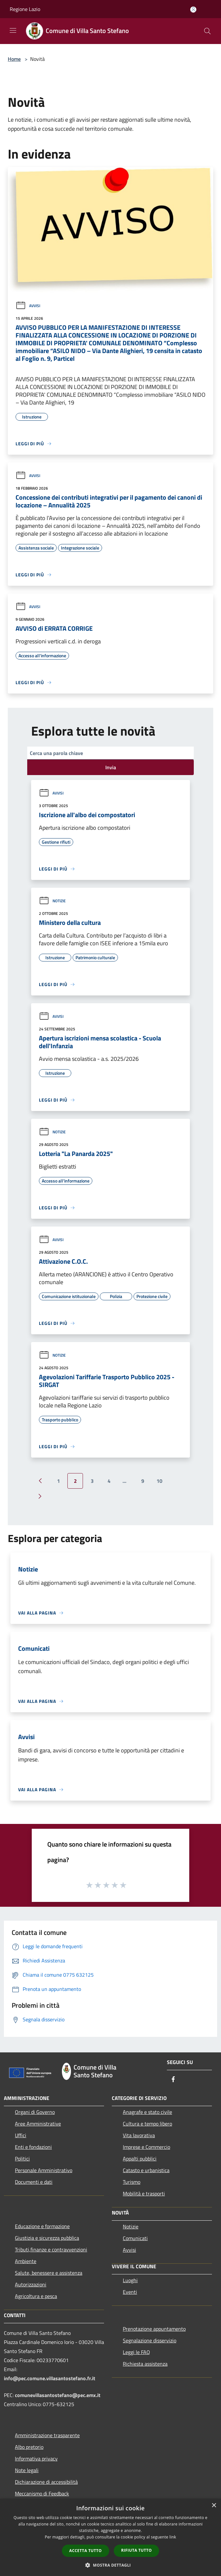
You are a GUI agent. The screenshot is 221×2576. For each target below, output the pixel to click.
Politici (22, 2158)
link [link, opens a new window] (172, 2537)
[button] (110, 2565)
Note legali (27, 2470)
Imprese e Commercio (146, 2147)
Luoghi (130, 2280)
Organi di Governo (35, 2112)
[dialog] (110, 2537)
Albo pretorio (29, 2447)
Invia (110, 767)
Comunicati (135, 2238)
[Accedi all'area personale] (193, 9)
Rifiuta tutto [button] (136, 2550)
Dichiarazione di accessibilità (46, 2482)
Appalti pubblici (140, 2158)
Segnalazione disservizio (149, 2340)
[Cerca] (207, 31)
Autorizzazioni (30, 2284)
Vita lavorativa (139, 2135)
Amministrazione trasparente (47, 2435)
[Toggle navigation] (13, 30)
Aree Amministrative (38, 2123)
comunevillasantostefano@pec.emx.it (57, 2395)
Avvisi (28, 306)
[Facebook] (173, 2080)
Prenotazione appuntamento (154, 2329)
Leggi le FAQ (136, 2352)
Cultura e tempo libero (147, 2123)
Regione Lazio (25, 9)
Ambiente (25, 2261)
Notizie (52, 901)
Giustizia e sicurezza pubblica (47, 2238)
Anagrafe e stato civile (147, 2112)
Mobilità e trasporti (144, 2193)
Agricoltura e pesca (36, 2296)
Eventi (130, 2292)
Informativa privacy (36, 2458)
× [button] (213, 2505)
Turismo (131, 2182)
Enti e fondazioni (33, 2147)
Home (14, 59)
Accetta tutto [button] (85, 2550)
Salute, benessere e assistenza (48, 2273)
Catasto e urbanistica (146, 2170)
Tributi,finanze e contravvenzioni (51, 2249)
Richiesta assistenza (145, 2364)
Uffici (20, 2135)
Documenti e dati (33, 2182)
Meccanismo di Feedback (42, 2493)
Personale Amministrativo (43, 2170)
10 (159, 1481)
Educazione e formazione (42, 2226)
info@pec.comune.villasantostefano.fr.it (49, 2378)
